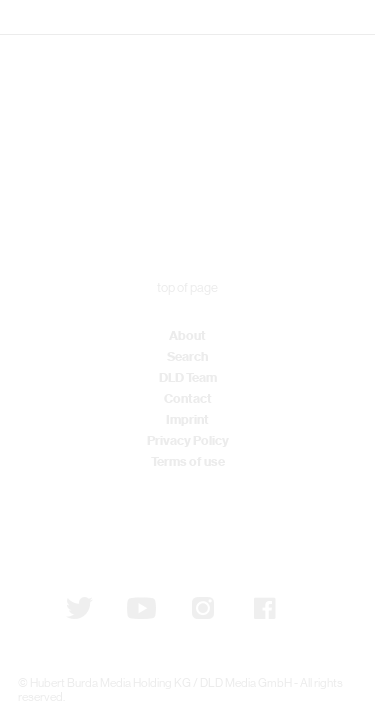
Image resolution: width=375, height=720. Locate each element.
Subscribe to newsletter (121, 526)
